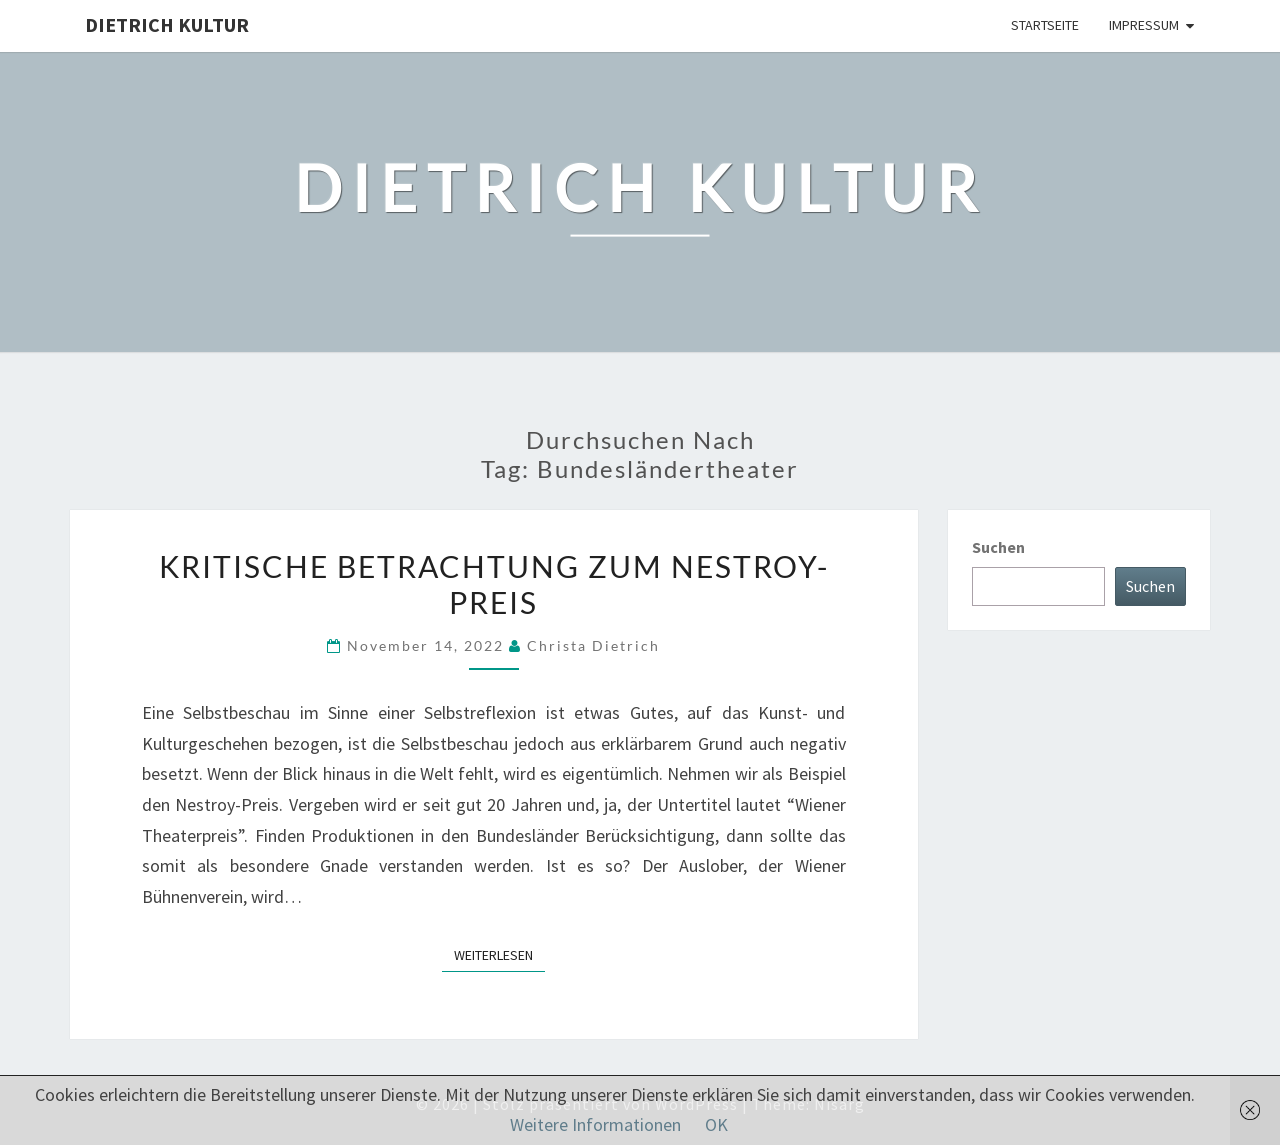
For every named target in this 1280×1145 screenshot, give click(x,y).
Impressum (1144, 25)
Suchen (998, 547)
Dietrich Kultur (167, 24)
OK (716, 1124)
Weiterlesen (499, 954)
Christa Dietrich (593, 645)
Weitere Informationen (595, 1124)
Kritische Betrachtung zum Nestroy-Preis (494, 584)
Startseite (1045, 25)
